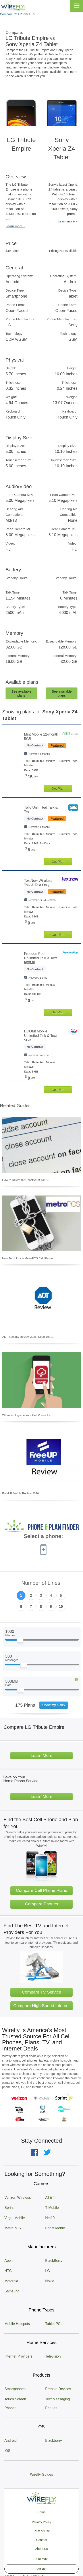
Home (41, 2512)
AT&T (49, 2197)
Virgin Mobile (14, 2218)
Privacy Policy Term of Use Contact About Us (41, 2535)
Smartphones (14, 2389)
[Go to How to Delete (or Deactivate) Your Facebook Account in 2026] (41, 1145)
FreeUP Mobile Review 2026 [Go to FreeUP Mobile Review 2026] (20, 1493)
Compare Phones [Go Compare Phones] (41, 1904)
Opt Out (41, 2568)
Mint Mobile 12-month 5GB (41, 736)
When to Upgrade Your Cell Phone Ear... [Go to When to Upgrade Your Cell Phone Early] (28, 1415)
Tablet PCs (53, 2324)
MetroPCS (12, 2228)
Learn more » (15, 226)
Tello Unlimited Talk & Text (41, 810)
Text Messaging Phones (57, 2403)
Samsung (11, 2291)
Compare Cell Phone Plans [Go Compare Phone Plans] (41, 1890)
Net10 (50, 2218)
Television (53, 2356)
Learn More (41, 1755)
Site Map (41, 2558)
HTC (8, 2271)
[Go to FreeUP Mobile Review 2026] (41, 1459)
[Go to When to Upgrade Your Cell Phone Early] (41, 1380)
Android (10, 2440)
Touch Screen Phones (15, 2403)
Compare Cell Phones (15, 14)
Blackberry (53, 2440)
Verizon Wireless (17, 2197)
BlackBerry (53, 2261)
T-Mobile (52, 2208)
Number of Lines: (41, 1583)
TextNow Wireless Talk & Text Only (38, 883)
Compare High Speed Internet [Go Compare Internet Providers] (41, 2005)
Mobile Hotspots (17, 2324)
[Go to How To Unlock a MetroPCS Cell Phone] (41, 1223)
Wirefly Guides (41, 2474)
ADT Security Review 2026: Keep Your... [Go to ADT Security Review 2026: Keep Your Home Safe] (28, 1336)
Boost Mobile (55, 2228)
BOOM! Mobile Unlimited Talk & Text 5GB (40, 1035)
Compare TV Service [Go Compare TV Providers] (41, 1992)
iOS (7, 2451)
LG (47, 2271)
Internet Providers (18, 2356)
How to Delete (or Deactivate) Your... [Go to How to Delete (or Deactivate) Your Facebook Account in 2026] (25, 1180)
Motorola (11, 2281)
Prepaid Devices (58, 2389)
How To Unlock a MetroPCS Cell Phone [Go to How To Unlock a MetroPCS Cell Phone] (27, 1258)
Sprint (9, 2208)
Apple (9, 2261)
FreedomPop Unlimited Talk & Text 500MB (40, 958)
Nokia (49, 2281)
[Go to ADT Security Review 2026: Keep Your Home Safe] (41, 1302)
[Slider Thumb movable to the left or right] (20, 1641)
